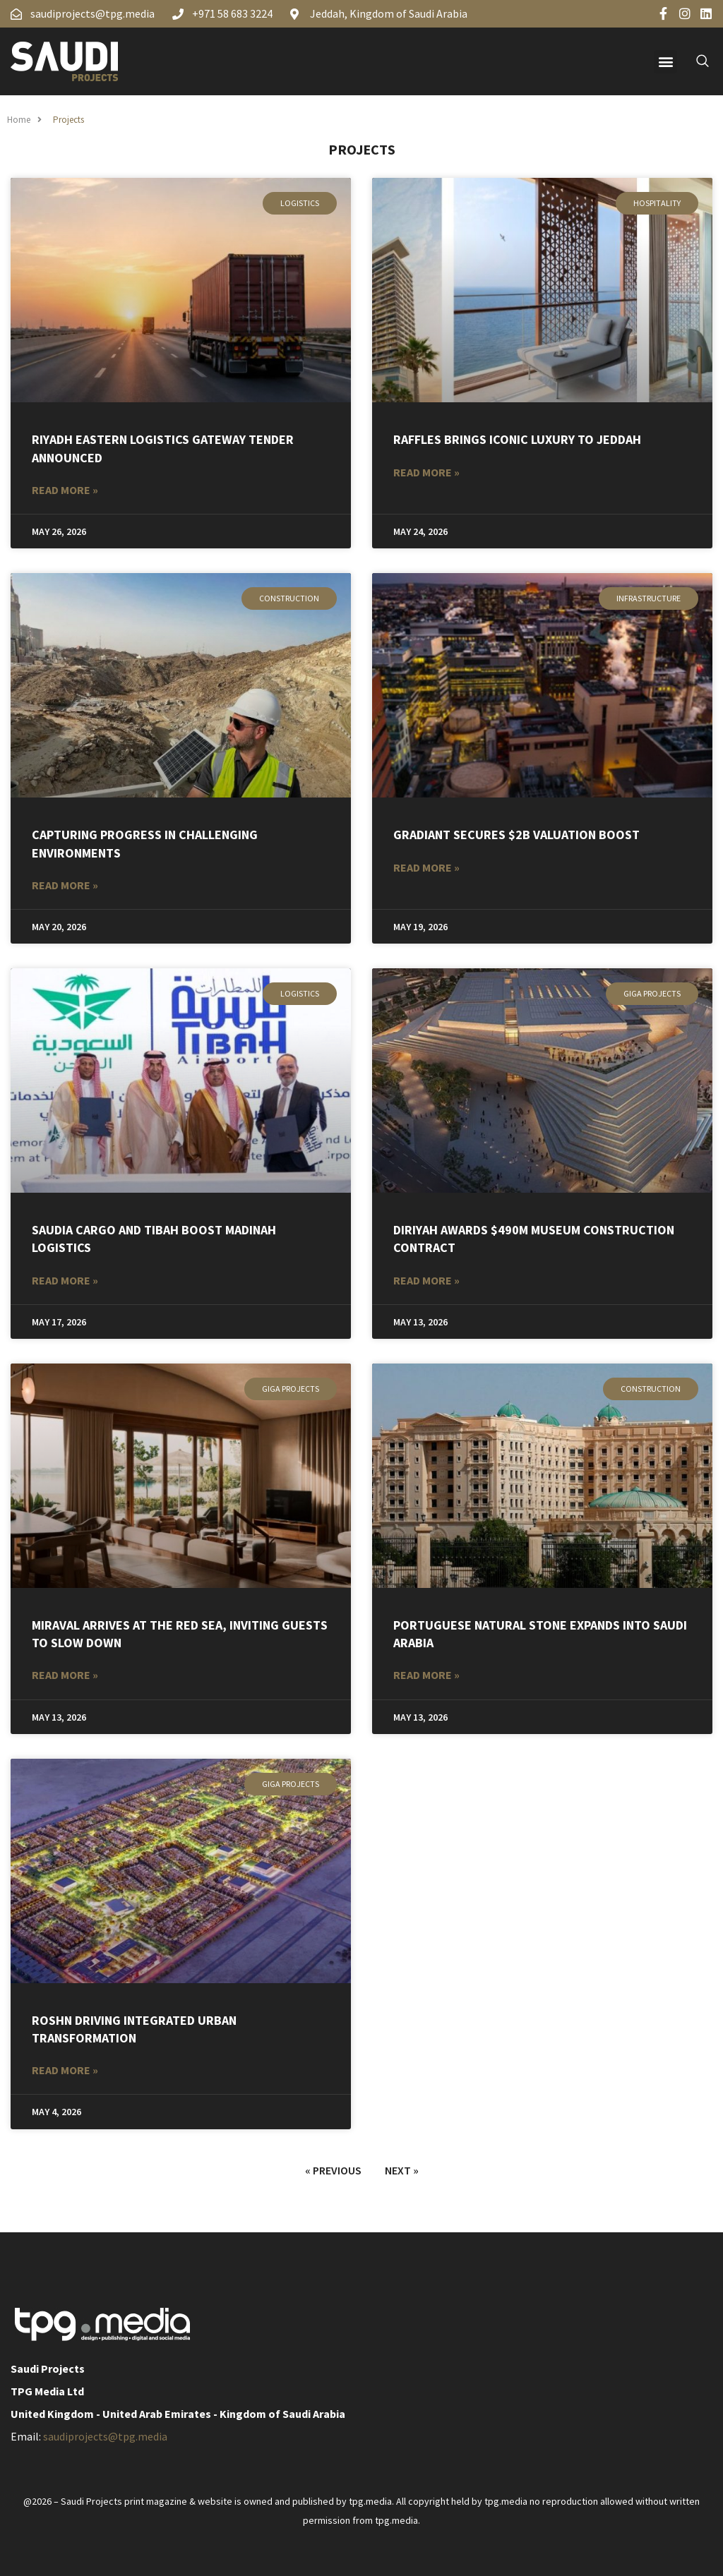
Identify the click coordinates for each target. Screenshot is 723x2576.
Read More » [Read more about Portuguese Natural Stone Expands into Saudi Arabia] (426, 1675)
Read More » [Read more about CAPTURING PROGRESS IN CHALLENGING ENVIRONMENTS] (65, 885)
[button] (665, 61)
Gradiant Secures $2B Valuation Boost (516, 834)
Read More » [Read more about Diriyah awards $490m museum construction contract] (426, 1280)
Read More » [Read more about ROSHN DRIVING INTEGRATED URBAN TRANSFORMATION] (65, 2070)
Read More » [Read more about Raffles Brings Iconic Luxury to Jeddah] (426, 472)
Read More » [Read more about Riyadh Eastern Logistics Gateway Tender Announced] (65, 490)
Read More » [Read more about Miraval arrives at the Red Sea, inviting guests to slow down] (65, 1675)
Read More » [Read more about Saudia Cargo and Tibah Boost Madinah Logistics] (65, 1280)
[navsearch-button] (695, 61)
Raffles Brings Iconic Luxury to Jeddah (517, 439)
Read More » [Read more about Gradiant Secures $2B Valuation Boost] (426, 867)
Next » (402, 2170)
